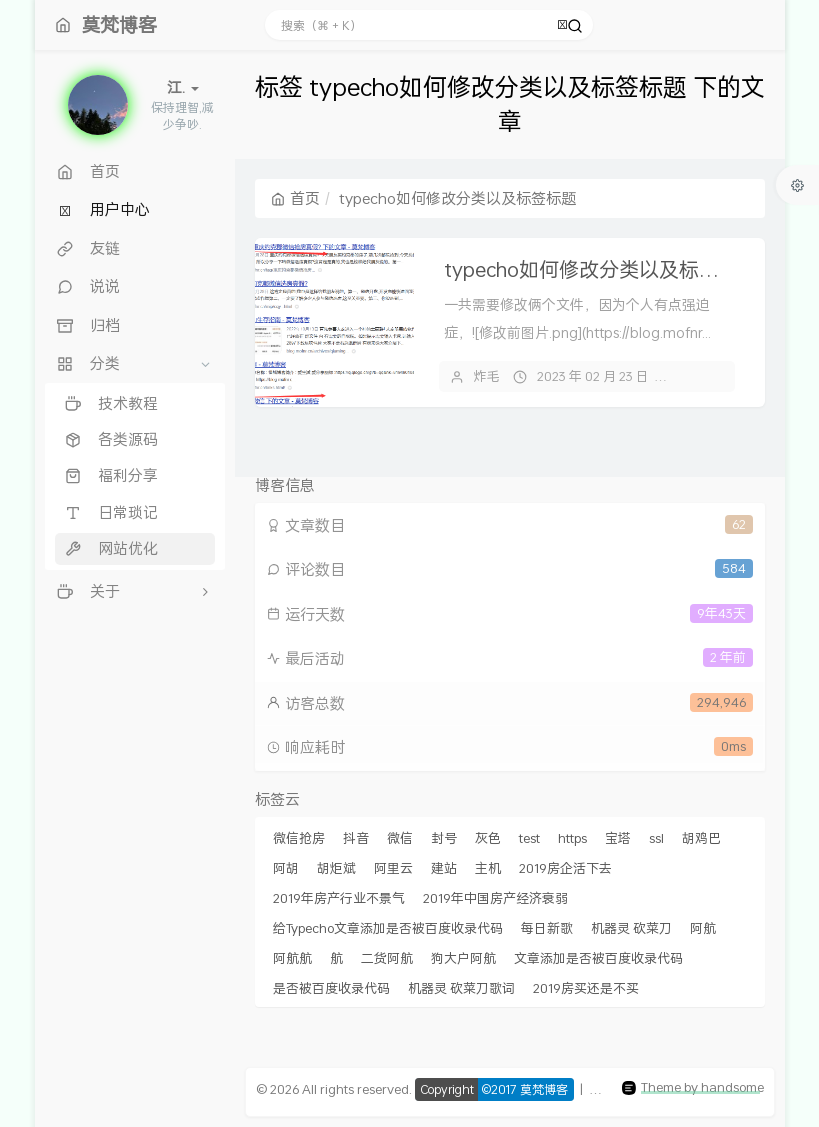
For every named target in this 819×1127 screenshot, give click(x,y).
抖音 (356, 838)
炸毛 (487, 376)
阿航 (703, 928)
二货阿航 (387, 958)
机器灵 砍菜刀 (631, 928)
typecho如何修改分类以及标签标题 (601, 269)
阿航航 (292, 958)
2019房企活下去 (565, 868)
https (572, 838)
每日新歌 (547, 928)
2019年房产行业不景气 (339, 898)
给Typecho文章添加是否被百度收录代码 (388, 928)
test (529, 838)
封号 (444, 838)
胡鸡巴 (701, 838)
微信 (400, 838)
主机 (488, 868)
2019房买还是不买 (586, 988)
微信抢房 (299, 838)
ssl (656, 838)
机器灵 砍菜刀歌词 (461, 988)
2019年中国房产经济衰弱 (495, 898)
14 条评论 (710, 376)
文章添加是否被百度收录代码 (598, 958)
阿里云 (393, 868)
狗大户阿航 (463, 958)
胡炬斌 (336, 868)
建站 (444, 868)
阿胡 (286, 868)
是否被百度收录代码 (331, 988)
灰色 (488, 838)
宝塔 (618, 838)
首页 (295, 198)
